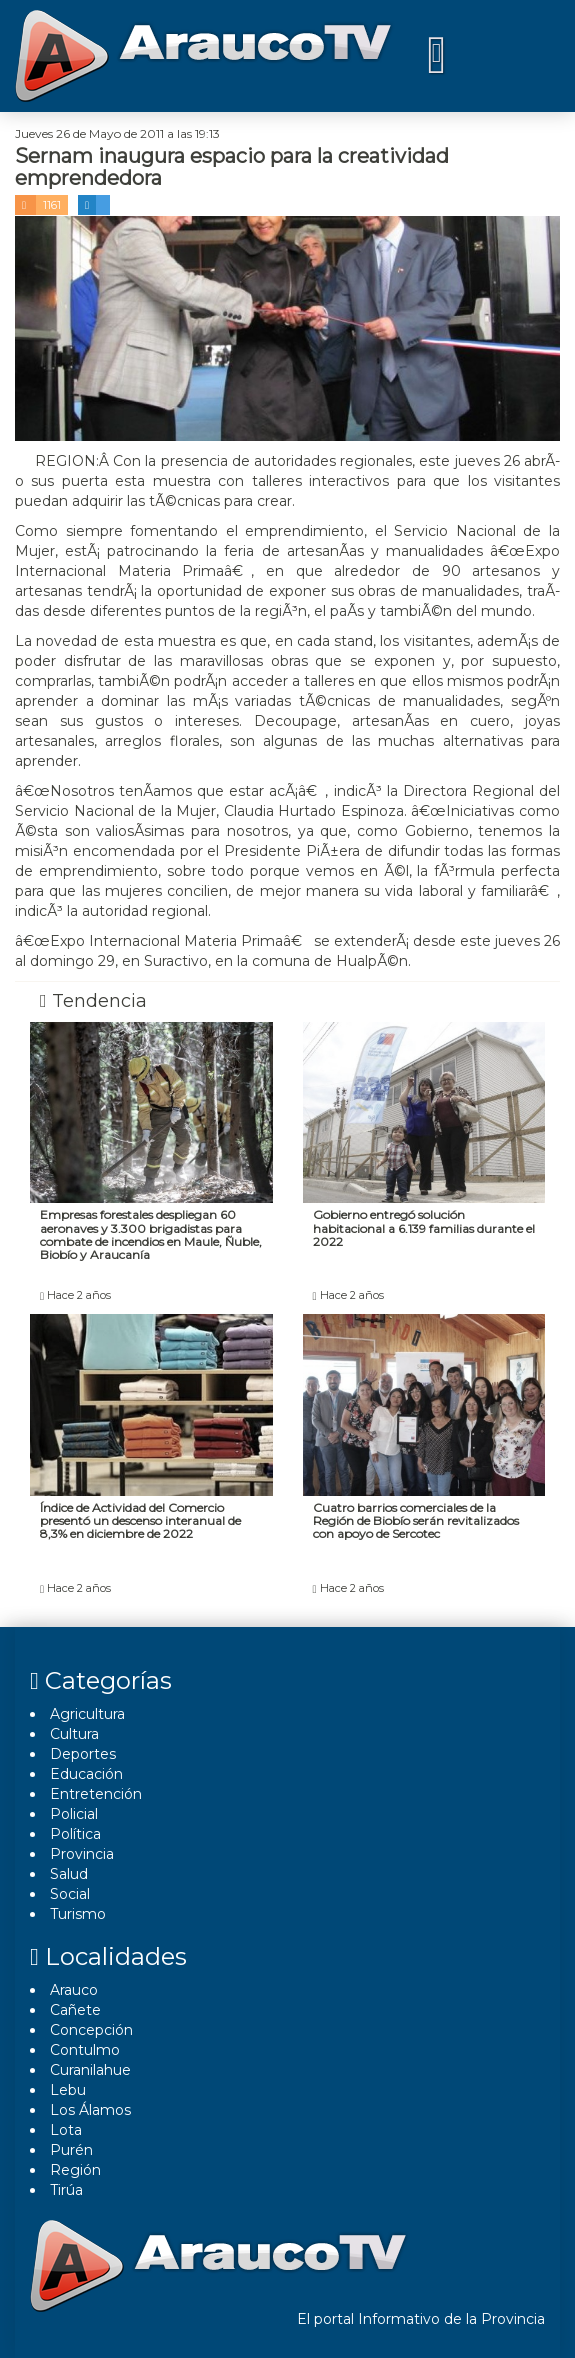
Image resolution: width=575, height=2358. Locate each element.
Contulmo (85, 2050)
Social (70, 1894)
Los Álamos (90, 2110)
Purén (71, 2150)
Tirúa (66, 2190)
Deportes (83, 1754)
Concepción (91, 2030)
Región (75, 2170)
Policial (74, 1814)
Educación (86, 1774)
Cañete (75, 2010)
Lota (66, 2130)
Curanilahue (90, 2070)
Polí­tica (75, 1834)
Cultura (74, 1734)
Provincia (82, 1854)
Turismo (78, 1914)
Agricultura (87, 1714)
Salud (69, 1874)
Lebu (68, 2090)
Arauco (74, 1990)
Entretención (96, 1794)
